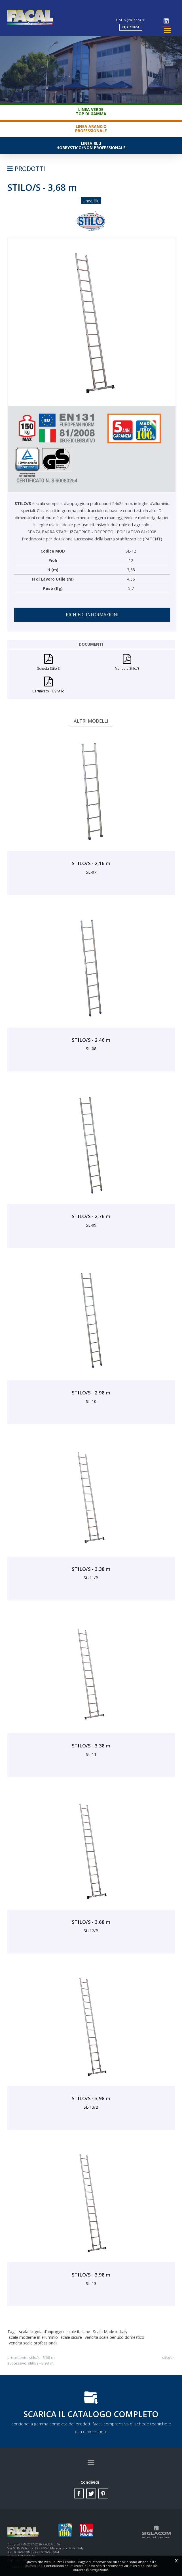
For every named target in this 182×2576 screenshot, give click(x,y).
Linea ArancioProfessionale (91, 124)
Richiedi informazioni (92, 610)
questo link (33, 2566)
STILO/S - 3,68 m (42, 2352)
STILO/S (167, 2352)
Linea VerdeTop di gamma (91, 107)
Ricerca (142, 20)
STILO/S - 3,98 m (41, 2358)
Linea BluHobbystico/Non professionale (91, 141)
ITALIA (145, 9)
